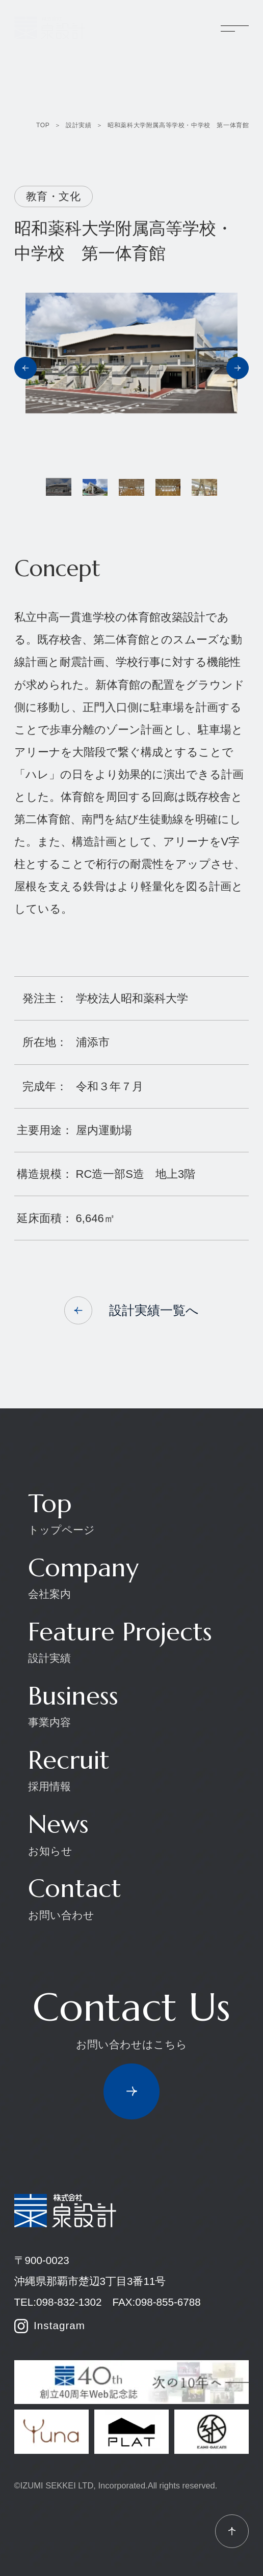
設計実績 (78, 125)
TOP (42, 125)
